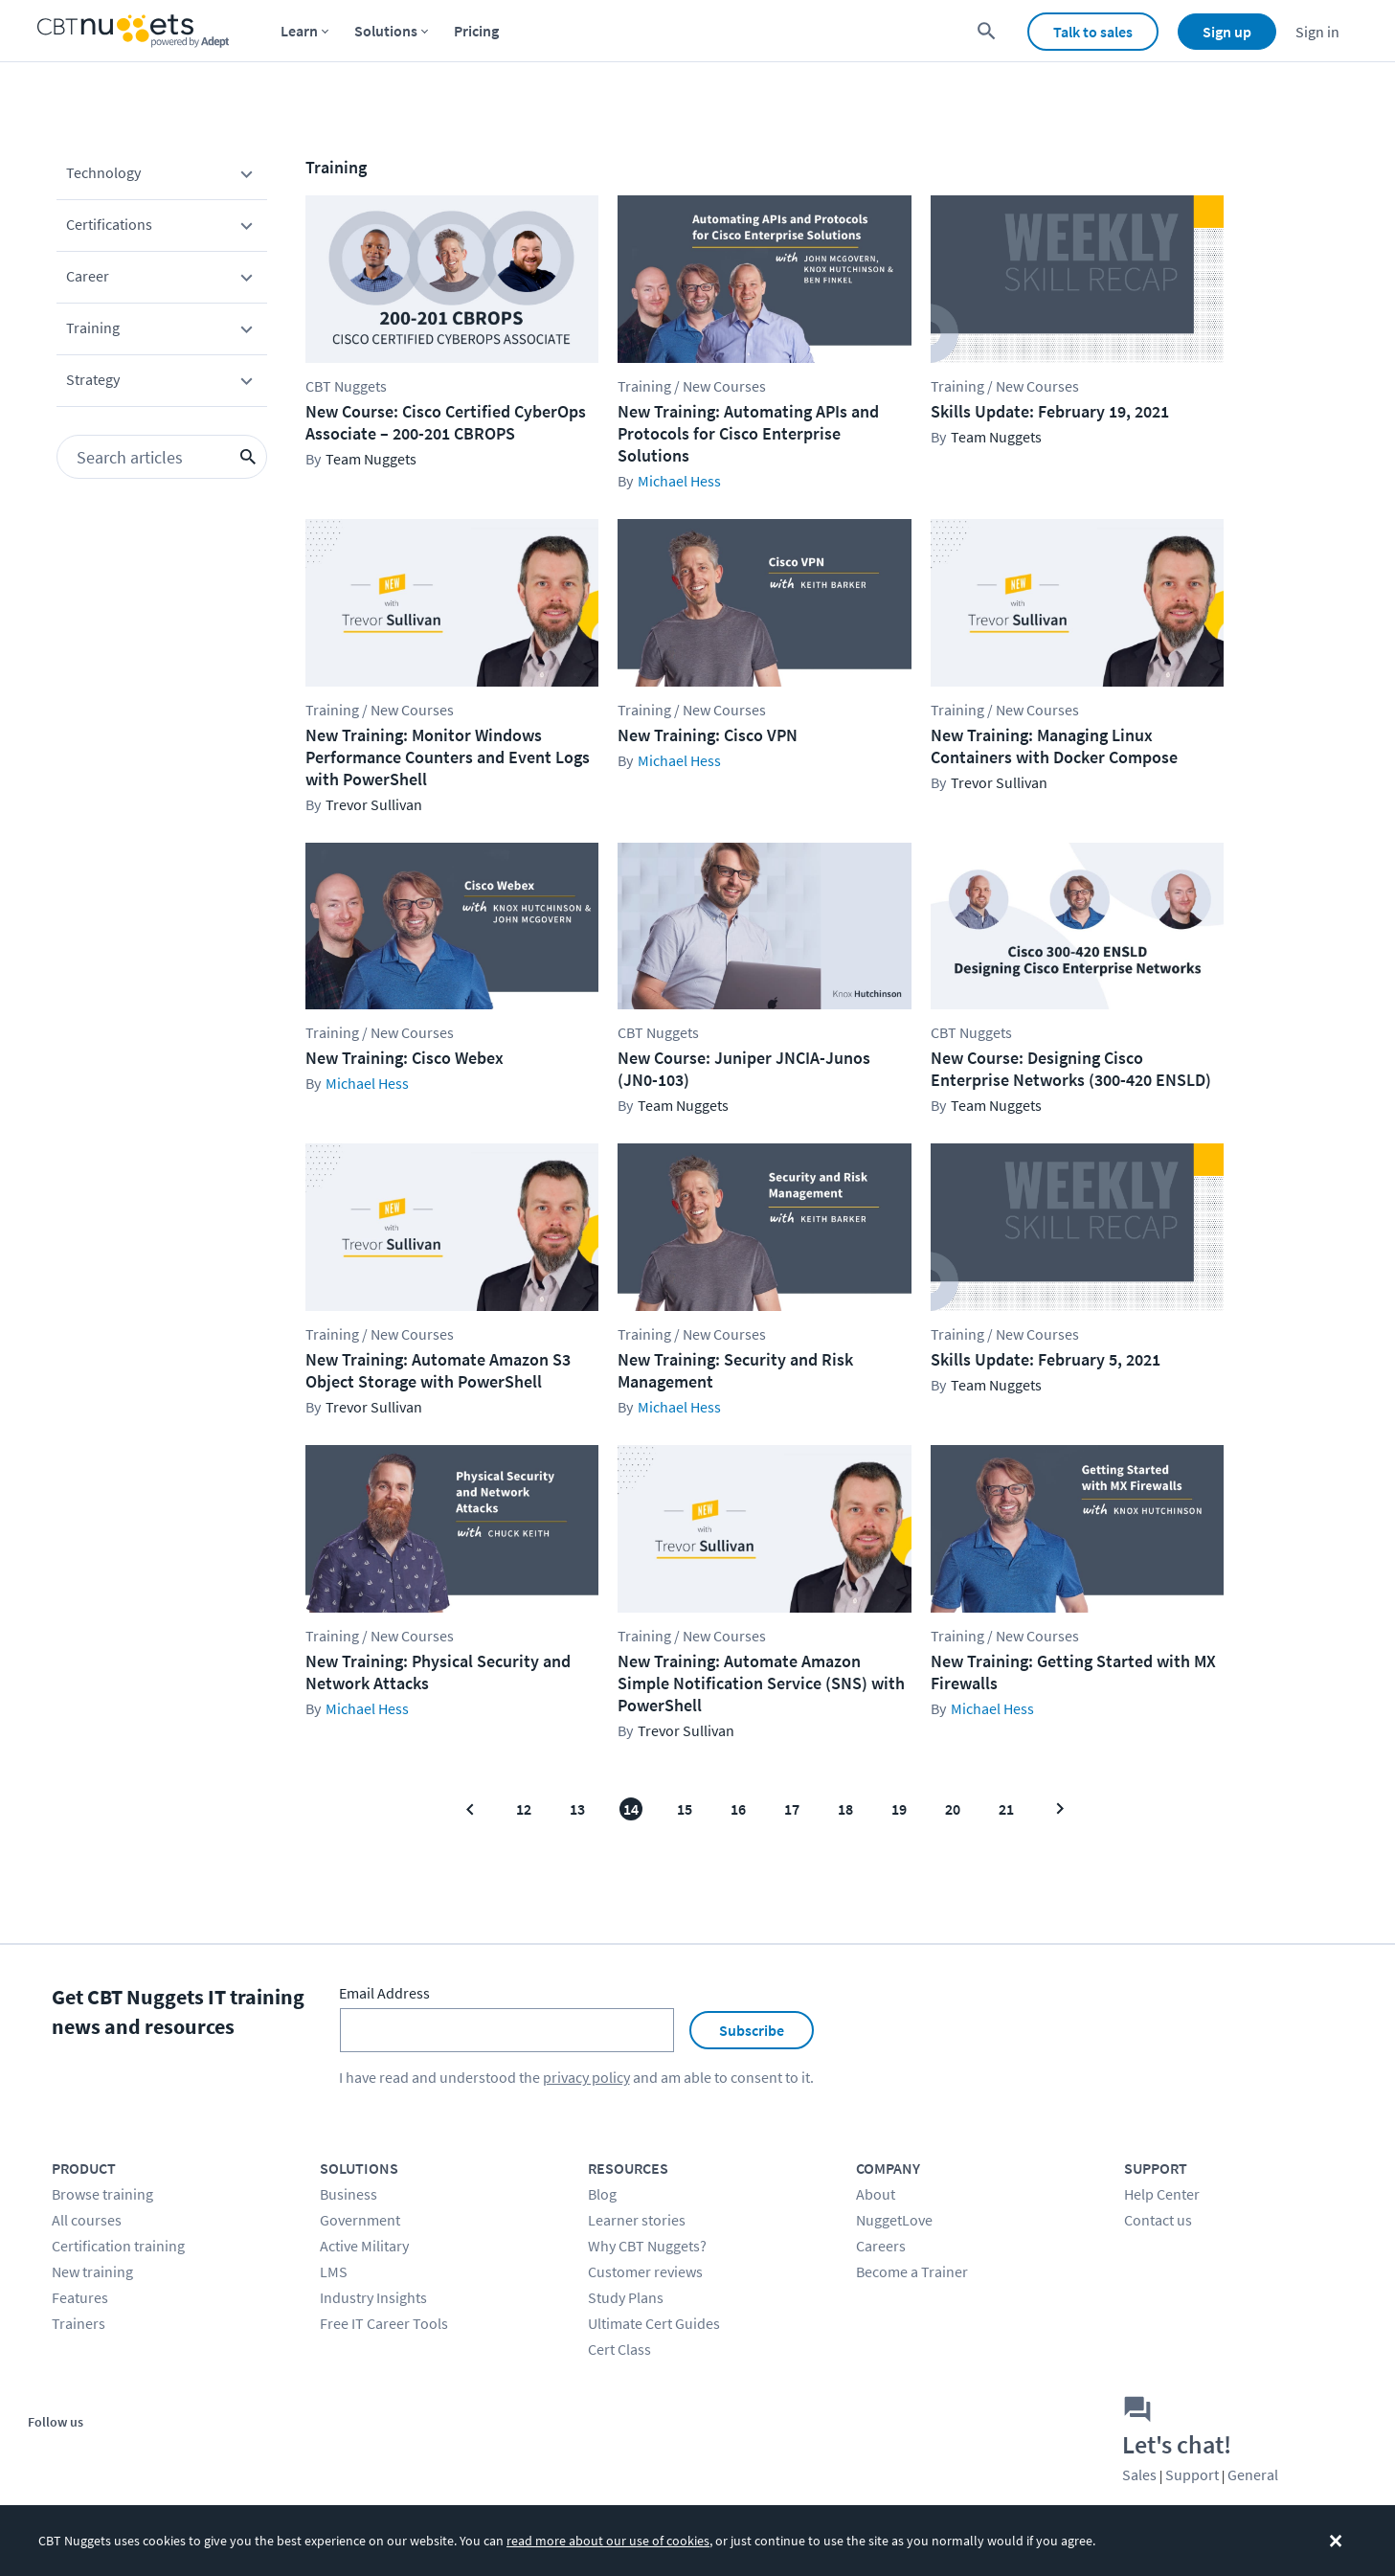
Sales (1139, 2474)
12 (523, 1809)
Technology (162, 176)
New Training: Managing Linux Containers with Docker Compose (1054, 746)
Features (80, 2297)
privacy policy (586, 2077)
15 (684, 1809)
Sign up (1227, 31)
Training (162, 331)
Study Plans (626, 2297)
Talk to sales (1093, 31)
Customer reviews (645, 2271)
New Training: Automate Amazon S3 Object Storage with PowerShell (438, 1370)
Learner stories (637, 2219)
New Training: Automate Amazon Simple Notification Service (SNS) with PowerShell (761, 1683)
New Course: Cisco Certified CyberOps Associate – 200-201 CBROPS (445, 422)
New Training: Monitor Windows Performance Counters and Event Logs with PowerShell (447, 757)
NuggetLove (894, 2219)
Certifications (162, 228)
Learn (299, 30)
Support (1192, 2474)
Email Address (384, 1992)
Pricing (476, 30)
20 (952, 1809)
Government (360, 2219)
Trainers (78, 2323)
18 (845, 1809)
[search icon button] (248, 457)
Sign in (1317, 31)
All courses (87, 2219)
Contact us (1158, 2219)
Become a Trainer (912, 2271)
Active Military (364, 2245)
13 (577, 1809)
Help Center (1162, 2193)
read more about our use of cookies (607, 2540)
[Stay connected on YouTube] (135, 2453)
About (875, 2193)
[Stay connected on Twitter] (92, 2453)
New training (92, 2271)
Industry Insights (373, 2297)
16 (738, 1809)
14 (631, 1809)
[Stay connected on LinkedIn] (178, 2453)
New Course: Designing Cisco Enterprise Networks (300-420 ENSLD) (1071, 1069)
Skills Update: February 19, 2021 (1050, 411)
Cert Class (619, 2349)
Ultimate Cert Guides (654, 2323)
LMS (334, 2271)
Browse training (102, 2193)
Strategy (162, 383)
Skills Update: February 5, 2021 (1045, 1359)
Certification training (118, 2245)
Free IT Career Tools (384, 2323)
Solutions (385, 30)
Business (348, 2193)
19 (899, 1809)
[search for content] (987, 31)
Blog (602, 2193)
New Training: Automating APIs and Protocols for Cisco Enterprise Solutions (748, 433)
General (1252, 2474)
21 (1006, 1809)
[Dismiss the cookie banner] (1336, 2541)
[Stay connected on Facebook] (49, 2453)
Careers (881, 2245)
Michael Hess (679, 480)
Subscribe (751, 2030)
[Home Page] (133, 31)
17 (791, 1809)
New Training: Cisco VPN (708, 735)
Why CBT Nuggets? (647, 2245)
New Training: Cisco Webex (404, 1058)
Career (162, 279)
